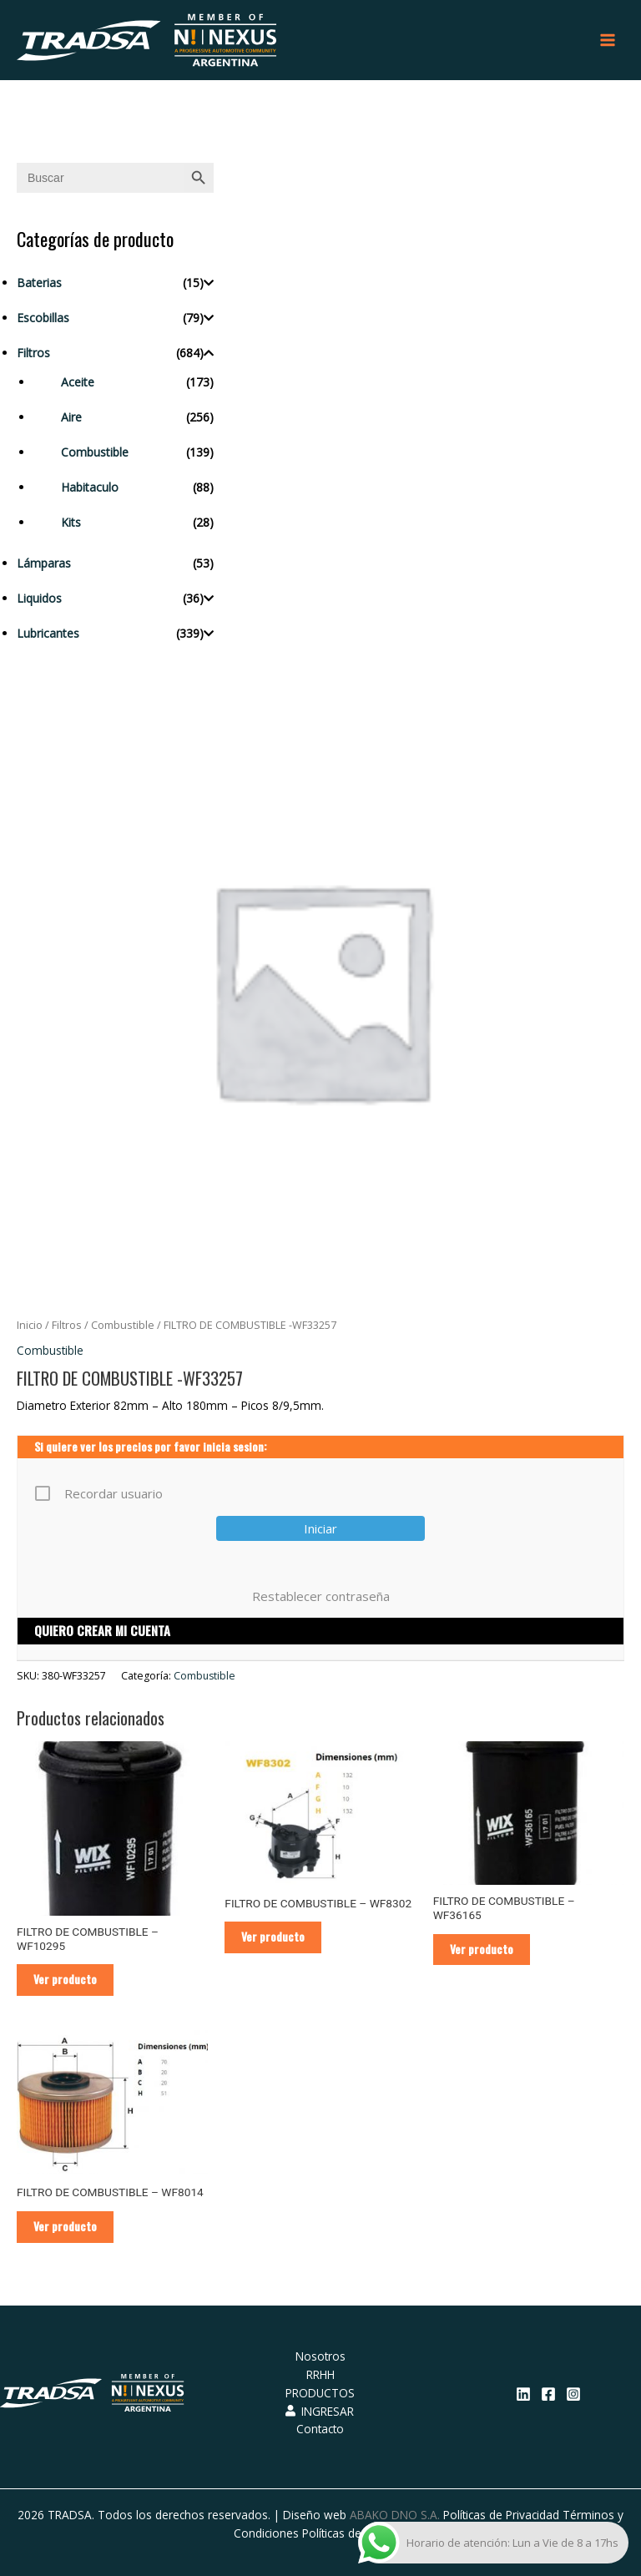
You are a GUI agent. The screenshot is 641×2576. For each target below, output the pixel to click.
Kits (71, 522)
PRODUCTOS (320, 2393)
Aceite (77, 382)
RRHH (320, 2374)
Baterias (39, 282)
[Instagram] (573, 2394)
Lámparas (44, 563)
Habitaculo (90, 487)
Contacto (320, 2429)
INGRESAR (319, 2411)
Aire (71, 417)
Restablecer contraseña (321, 1596)
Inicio (30, 1325)
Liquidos (39, 598)
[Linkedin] (523, 2394)
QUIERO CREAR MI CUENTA (102, 1630)
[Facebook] (548, 2394)
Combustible (95, 452)
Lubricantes (48, 633)
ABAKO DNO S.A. (395, 2515)
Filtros (33, 353)
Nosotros (320, 2356)
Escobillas (43, 318)
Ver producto (65, 1979)
